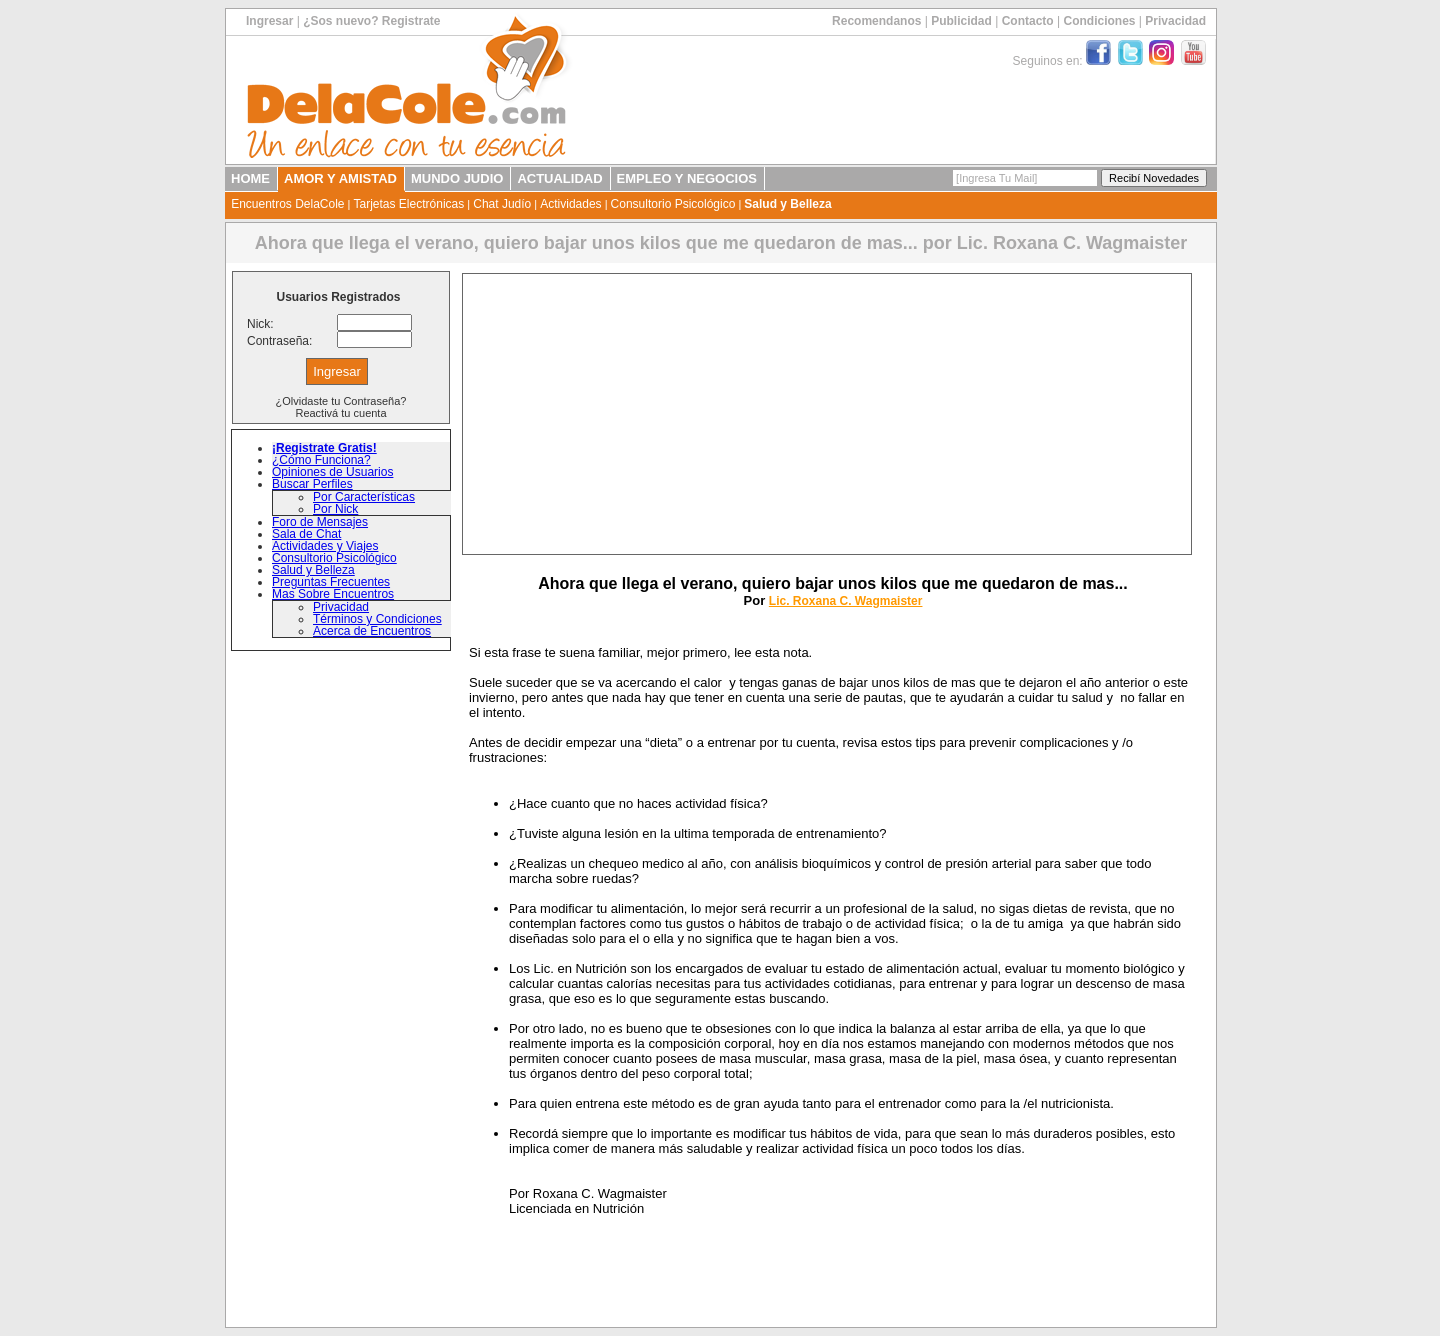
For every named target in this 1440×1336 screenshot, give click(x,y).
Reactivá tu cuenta (340, 413)
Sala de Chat (306, 534)
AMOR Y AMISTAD (340, 178)
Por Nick (335, 509)
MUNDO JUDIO (457, 178)
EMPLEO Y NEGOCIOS (687, 178)
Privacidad (1175, 21)
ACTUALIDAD (559, 178)
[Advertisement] (827, 414)
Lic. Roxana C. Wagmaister (846, 601)
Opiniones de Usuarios (332, 472)
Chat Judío (502, 204)
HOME (250, 178)
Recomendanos (876, 21)
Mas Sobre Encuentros (333, 594)
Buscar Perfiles (312, 484)
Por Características (364, 497)
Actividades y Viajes (325, 546)
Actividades (570, 204)
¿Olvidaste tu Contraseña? (341, 401)
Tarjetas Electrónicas (409, 204)
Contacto (1028, 21)
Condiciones (1099, 21)
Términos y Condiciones (377, 619)
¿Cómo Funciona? (321, 460)
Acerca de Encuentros (372, 631)
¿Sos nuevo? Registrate (371, 21)
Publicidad (961, 21)
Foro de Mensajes (320, 522)
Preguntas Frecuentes (331, 582)
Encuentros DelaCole (287, 204)
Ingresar (269, 21)
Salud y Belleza (787, 204)
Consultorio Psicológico (673, 204)
